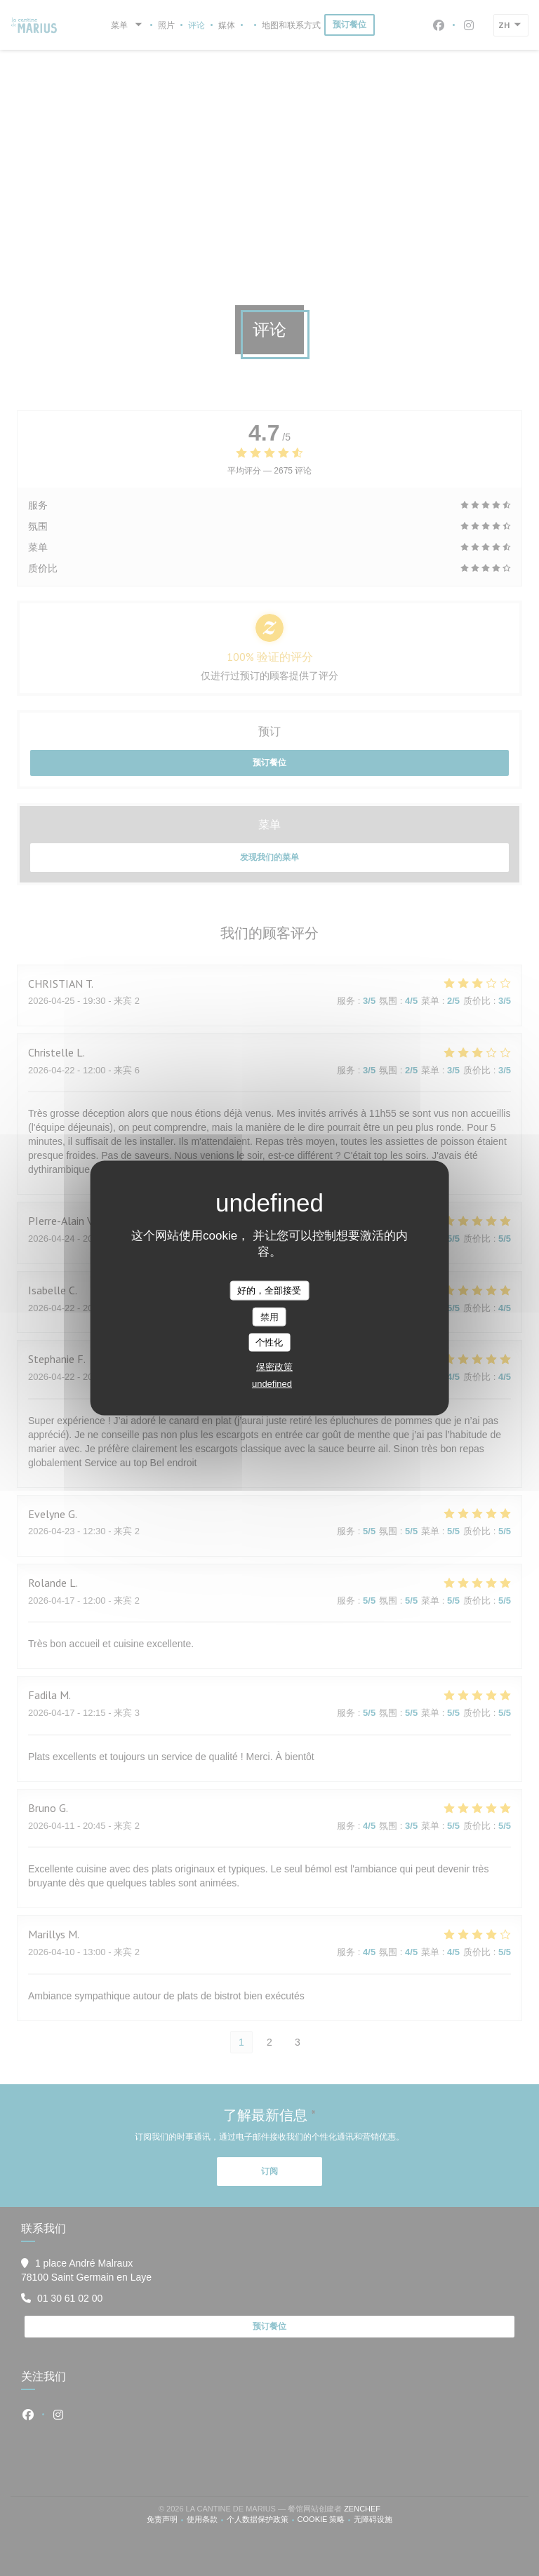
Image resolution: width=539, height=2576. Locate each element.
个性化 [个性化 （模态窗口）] (269, 1342)
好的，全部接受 (269, 1290)
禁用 (269, 1316)
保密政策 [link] (274, 1366)
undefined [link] (272, 1383)
